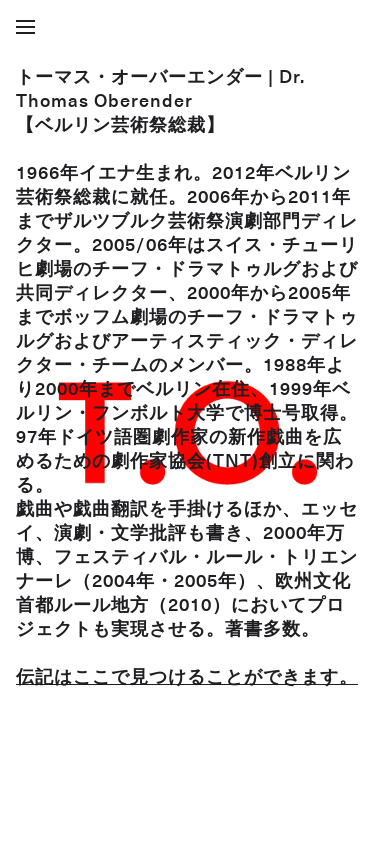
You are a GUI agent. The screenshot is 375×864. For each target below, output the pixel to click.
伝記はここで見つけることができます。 (187, 676)
